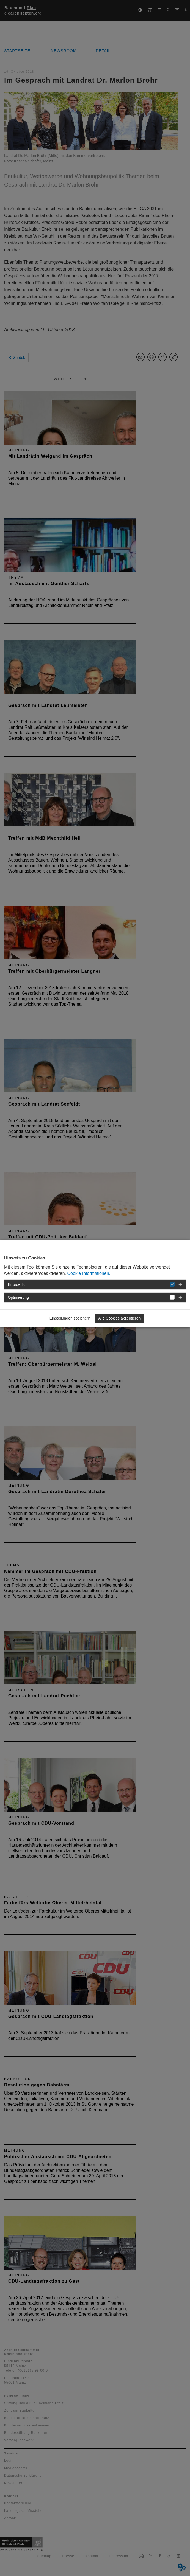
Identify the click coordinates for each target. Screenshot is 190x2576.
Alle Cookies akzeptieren (119, 1318)
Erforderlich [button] (18, 1284)
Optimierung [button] (18, 1297)
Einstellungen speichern (69, 1318)
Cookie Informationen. (88, 1273)
